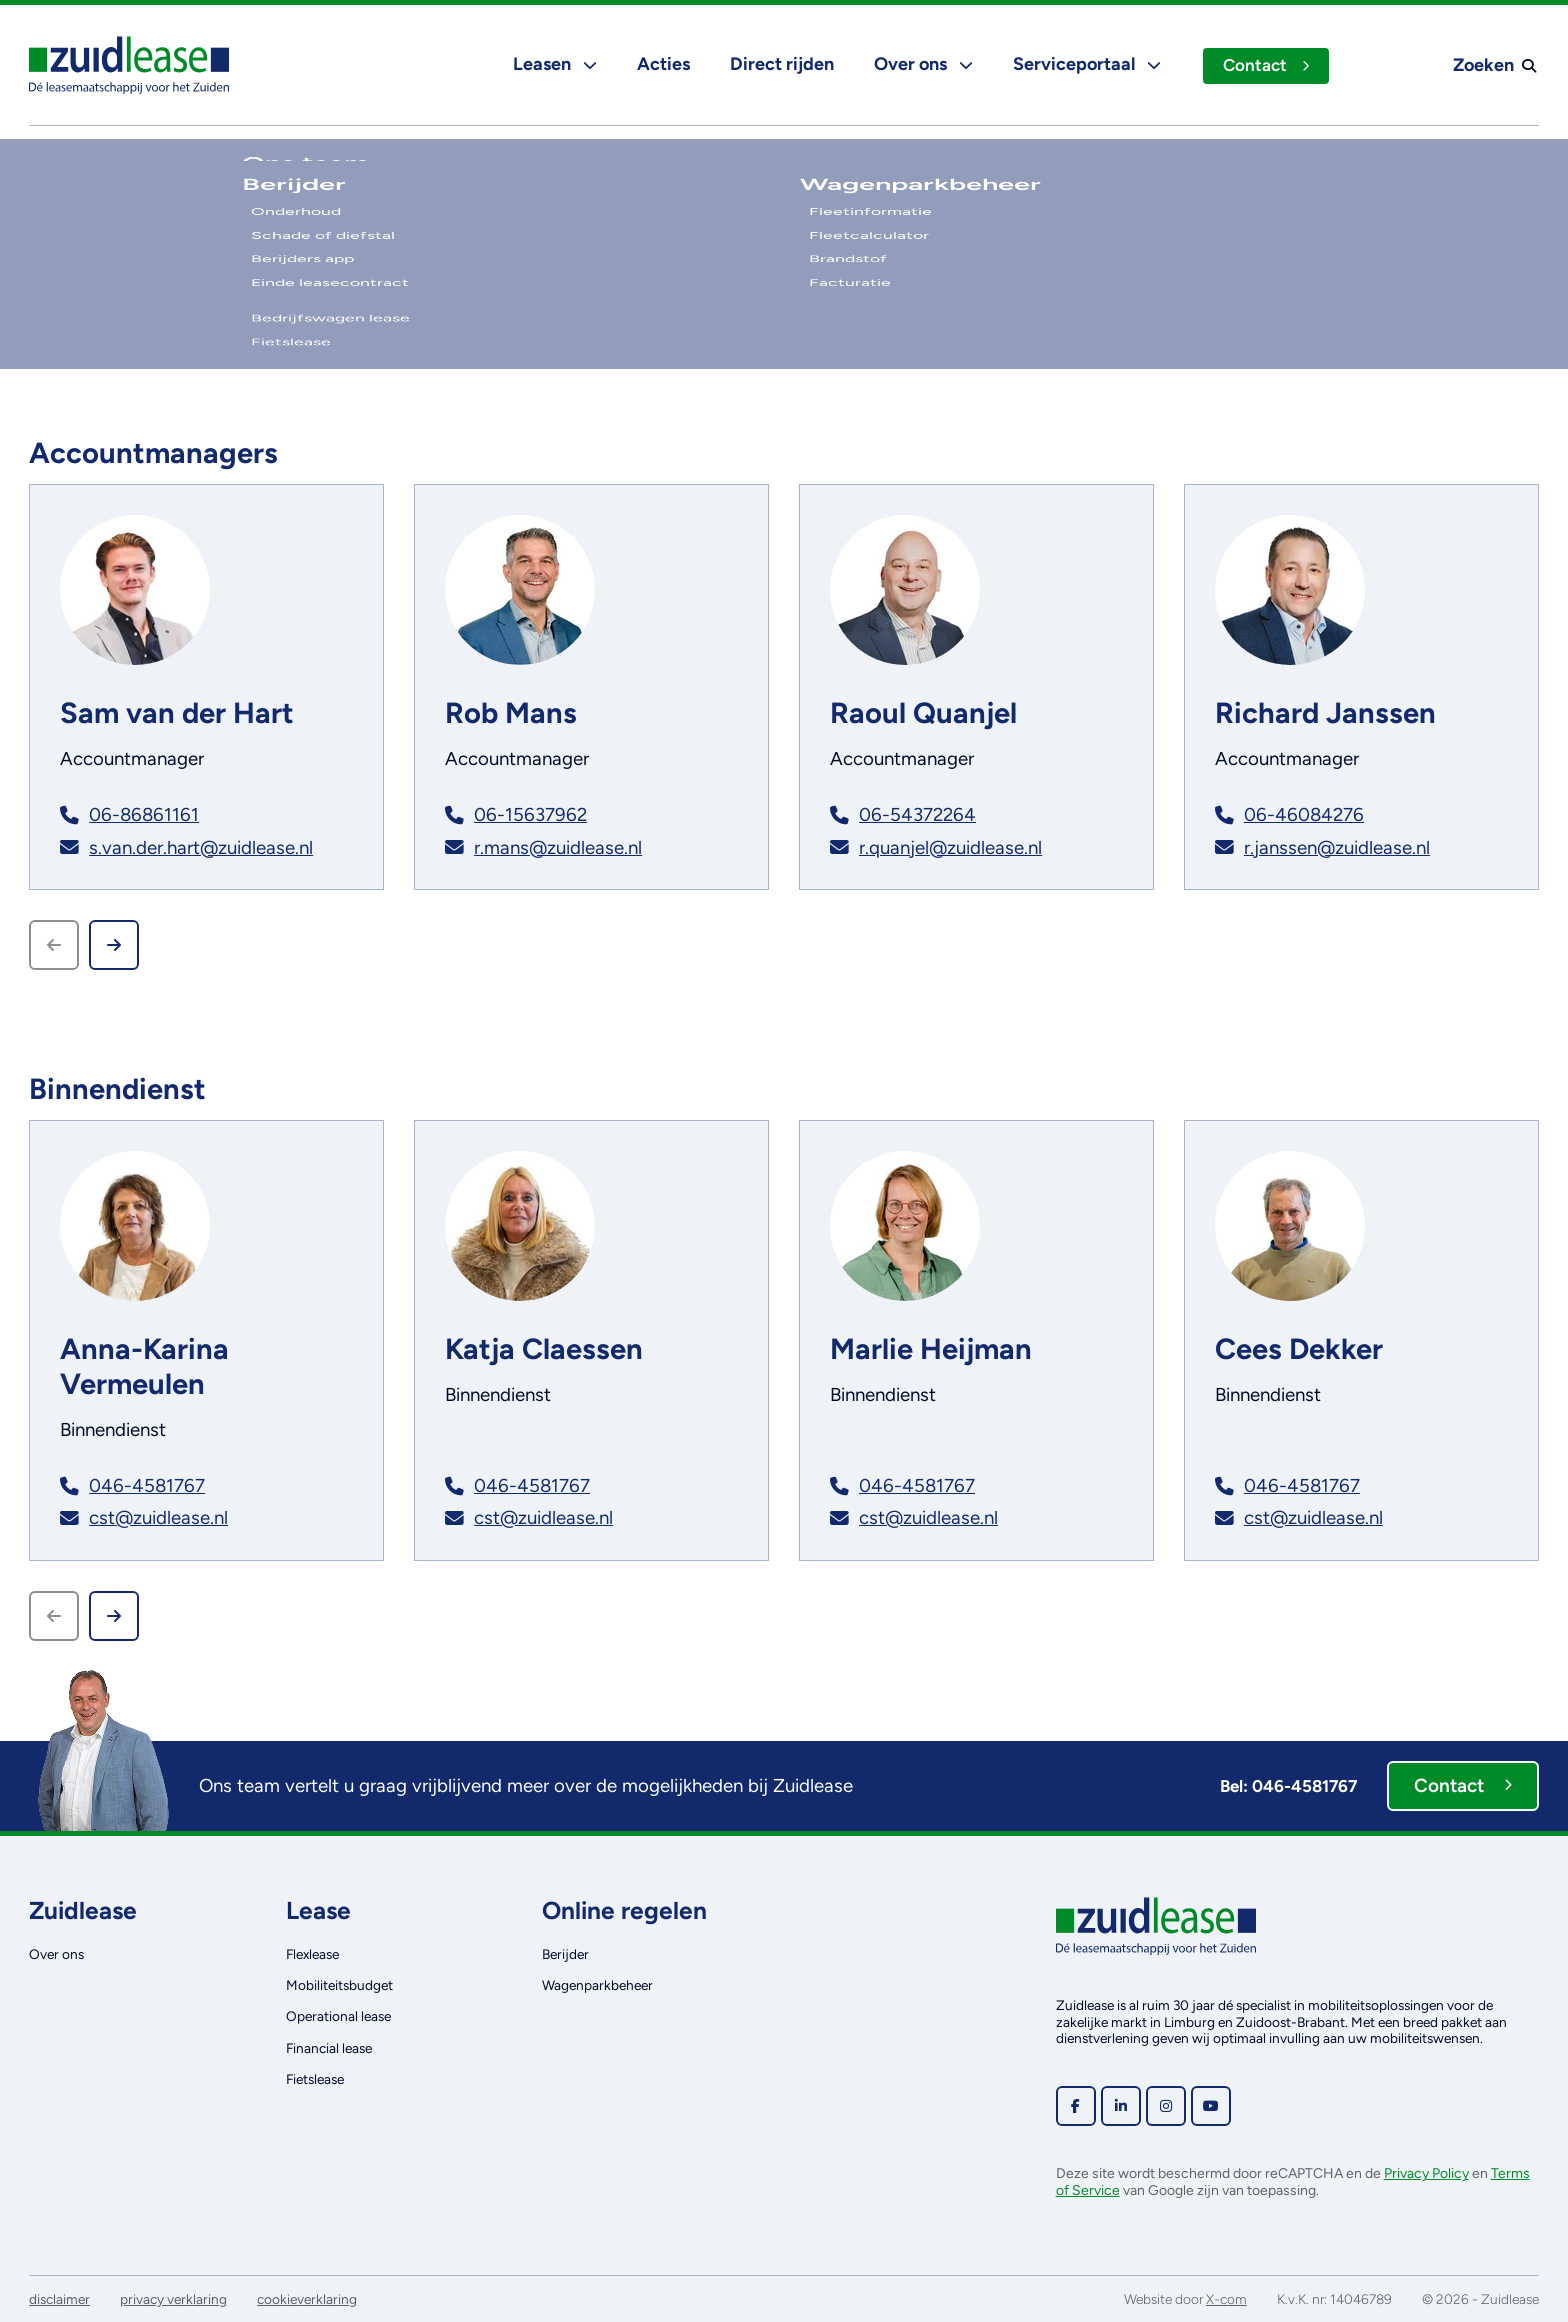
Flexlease (312, 1954)
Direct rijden (780, 64)
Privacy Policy (1426, 2173)
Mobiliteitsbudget (339, 1985)
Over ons (921, 64)
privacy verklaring (173, 2299)
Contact (1265, 65)
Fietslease (315, 2079)
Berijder (565, 1954)
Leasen (553, 64)
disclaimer (59, 2299)
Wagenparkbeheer (597, 1985)
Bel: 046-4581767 (1288, 1786)
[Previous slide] (54, 945)
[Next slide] (114, 945)
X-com (1226, 2299)
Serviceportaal (1085, 64)
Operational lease (338, 2016)
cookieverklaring (307, 2299)
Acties (661, 64)
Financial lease (329, 2048)
